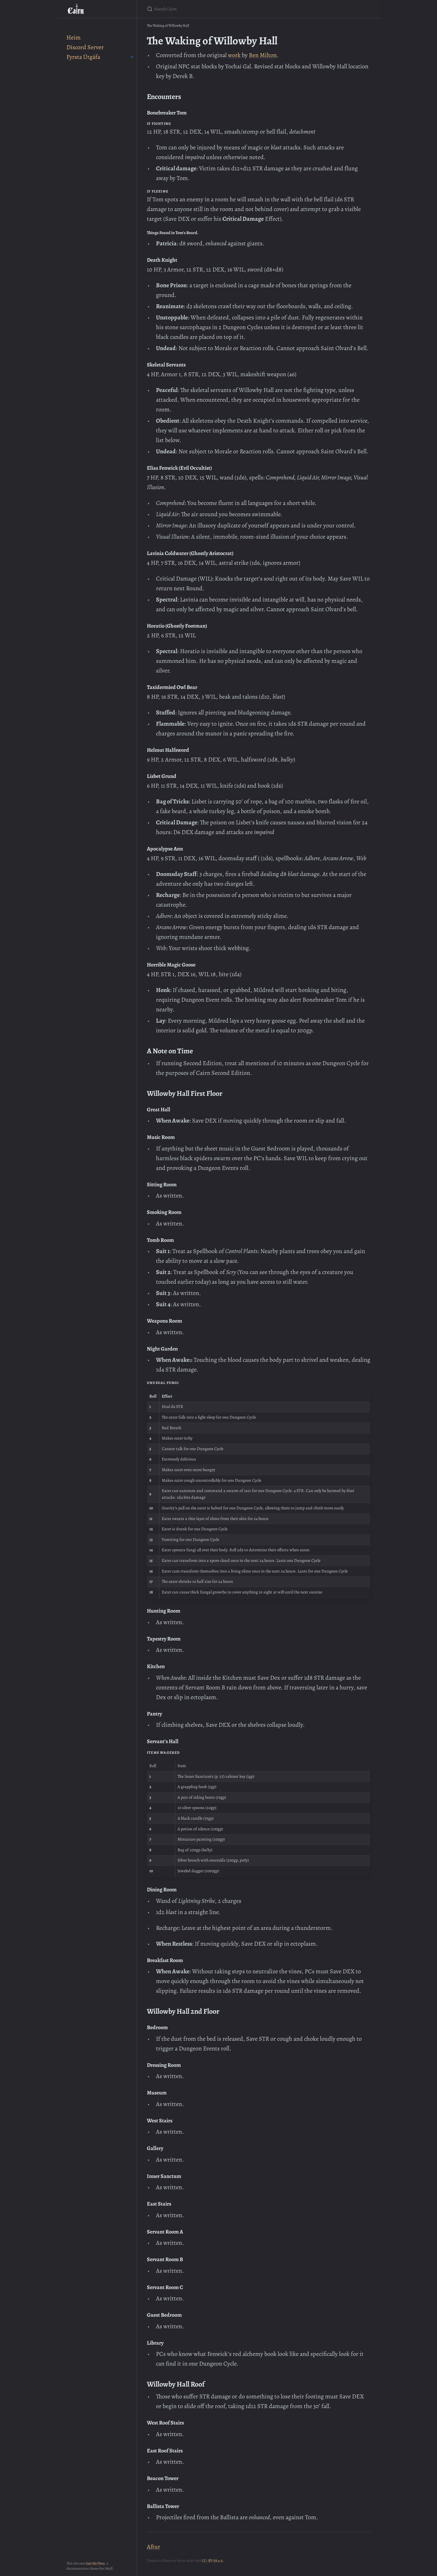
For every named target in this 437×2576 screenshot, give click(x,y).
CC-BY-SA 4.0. (213, 2560)
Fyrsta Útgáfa (83, 57)
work (234, 55)
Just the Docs (95, 2563)
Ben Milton (263, 55)
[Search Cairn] (218, 9)
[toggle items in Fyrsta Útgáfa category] (132, 57)
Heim (73, 37)
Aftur (153, 2547)
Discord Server (85, 47)
